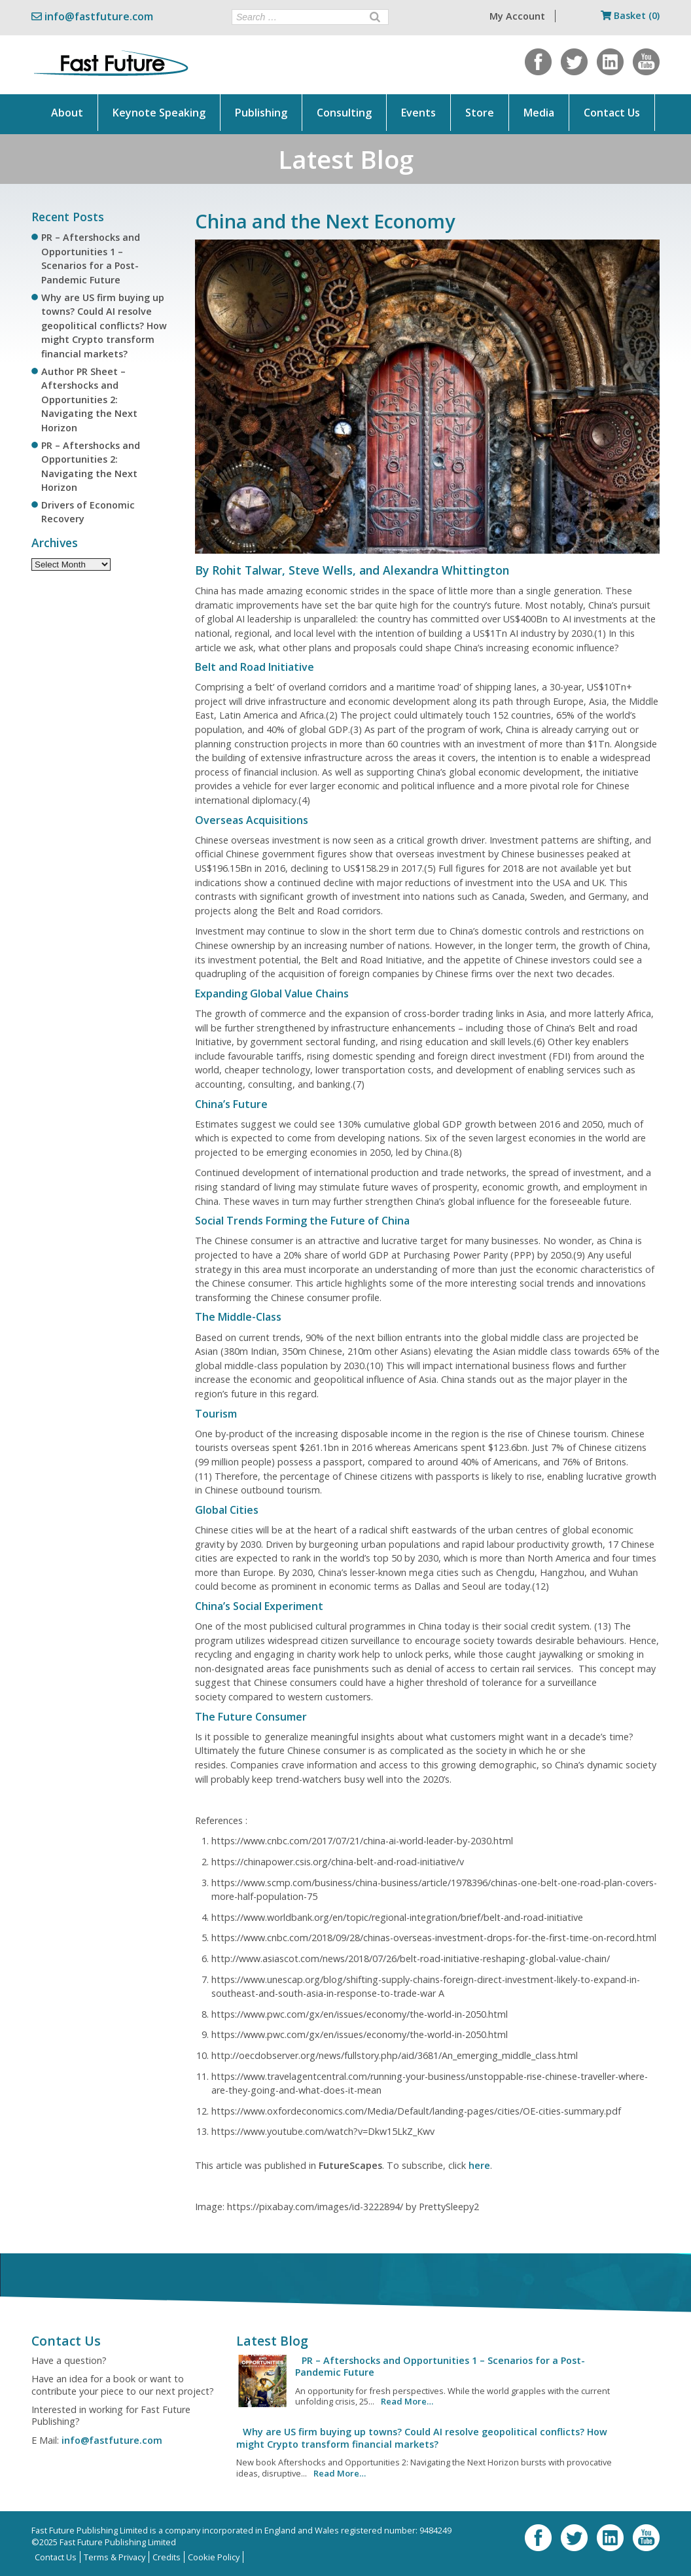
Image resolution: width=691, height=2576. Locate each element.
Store (479, 112)
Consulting (344, 112)
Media (538, 112)
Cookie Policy (213, 2557)
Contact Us (612, 112)
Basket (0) (630, 15)
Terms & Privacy (114, 2557)
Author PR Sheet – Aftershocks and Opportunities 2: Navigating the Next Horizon (89, 399)
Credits (166, 2557)
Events (418, 112)
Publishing (261, 112)
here (479, 2165)
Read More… (407, 2401)
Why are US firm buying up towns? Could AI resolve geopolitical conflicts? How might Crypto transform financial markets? (104, 325)
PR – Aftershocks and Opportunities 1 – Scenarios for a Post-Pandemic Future (440, 2366)
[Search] (375, 17)
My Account (517, 16)
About (67, 112)
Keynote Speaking (159, 112)
